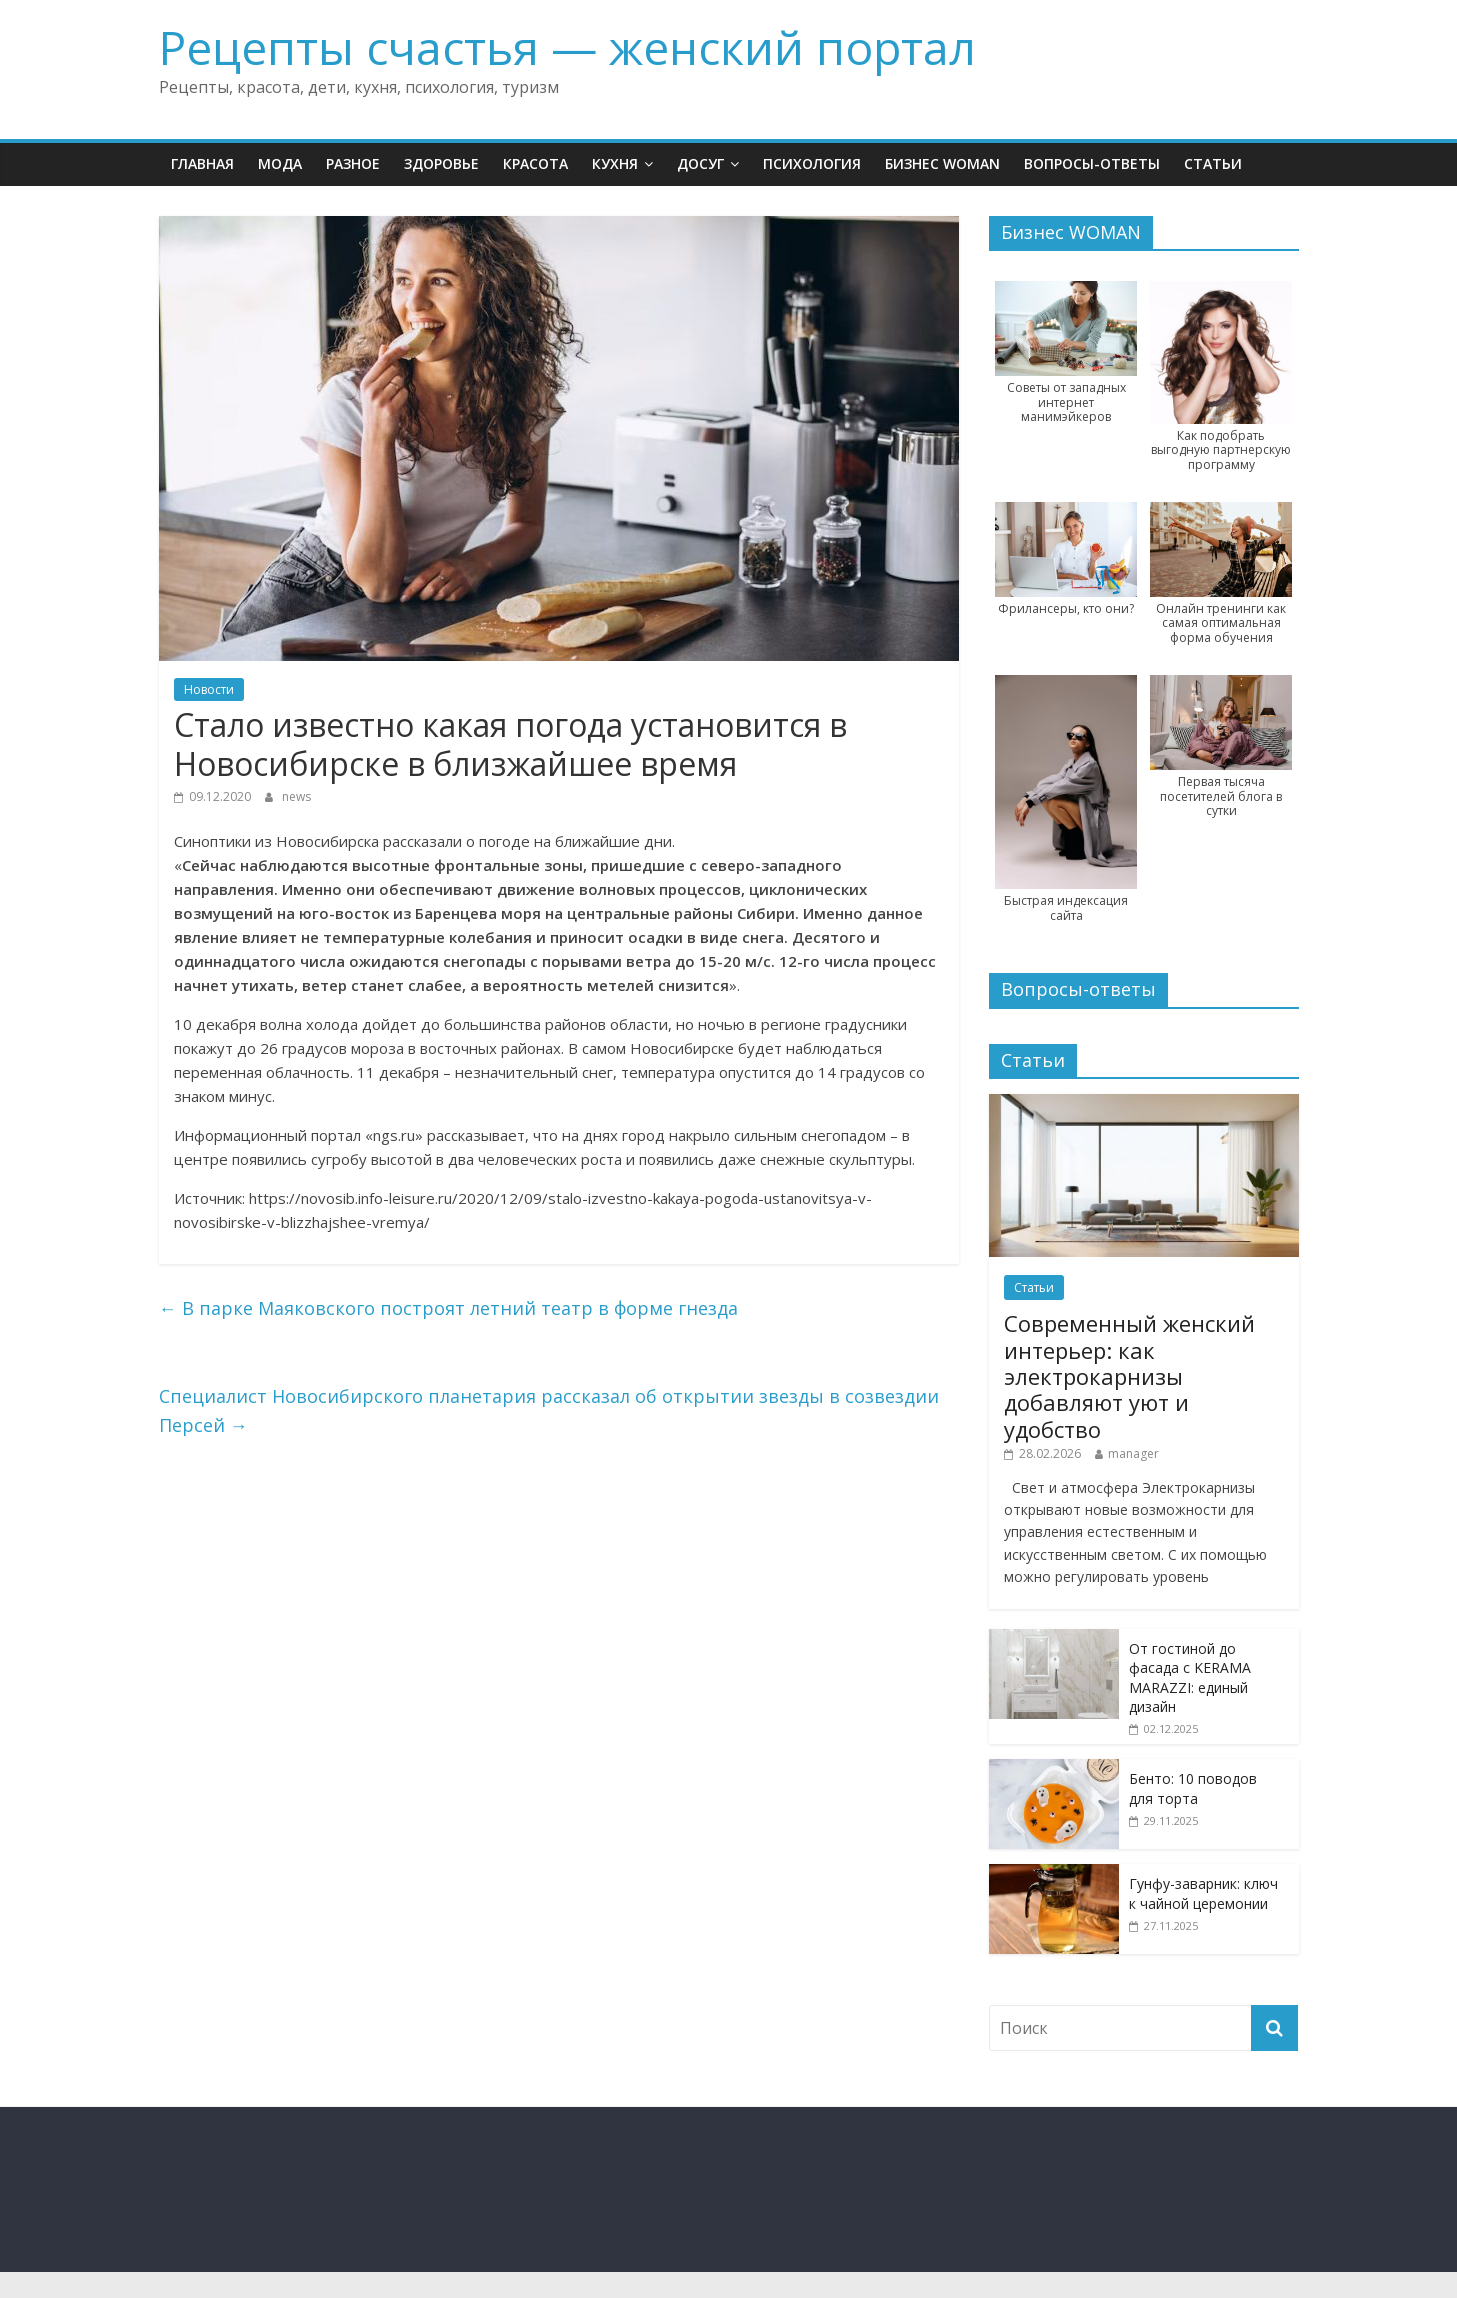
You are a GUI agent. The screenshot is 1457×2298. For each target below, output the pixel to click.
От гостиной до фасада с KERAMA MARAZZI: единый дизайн (1190, 1678)
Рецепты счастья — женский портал (567, 47)
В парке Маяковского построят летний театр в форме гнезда (448, 1308)
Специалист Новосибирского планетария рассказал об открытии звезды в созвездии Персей (549, 1410)
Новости (209, 689)
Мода (280, 163)
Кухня (615, 163)
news (296, 796)
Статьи (1213, 163)
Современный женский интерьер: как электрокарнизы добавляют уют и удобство (1129, 1376)
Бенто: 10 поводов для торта (1193, 1788)
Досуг (700, 163)
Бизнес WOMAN (942, 163)
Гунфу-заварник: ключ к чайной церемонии (1203, 1893)
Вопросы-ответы (1092, 163)
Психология (812, 163)
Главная (202, 163)
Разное (353, 163)
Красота (535, 163)
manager (1133, 1453)
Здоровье (441, 163)
